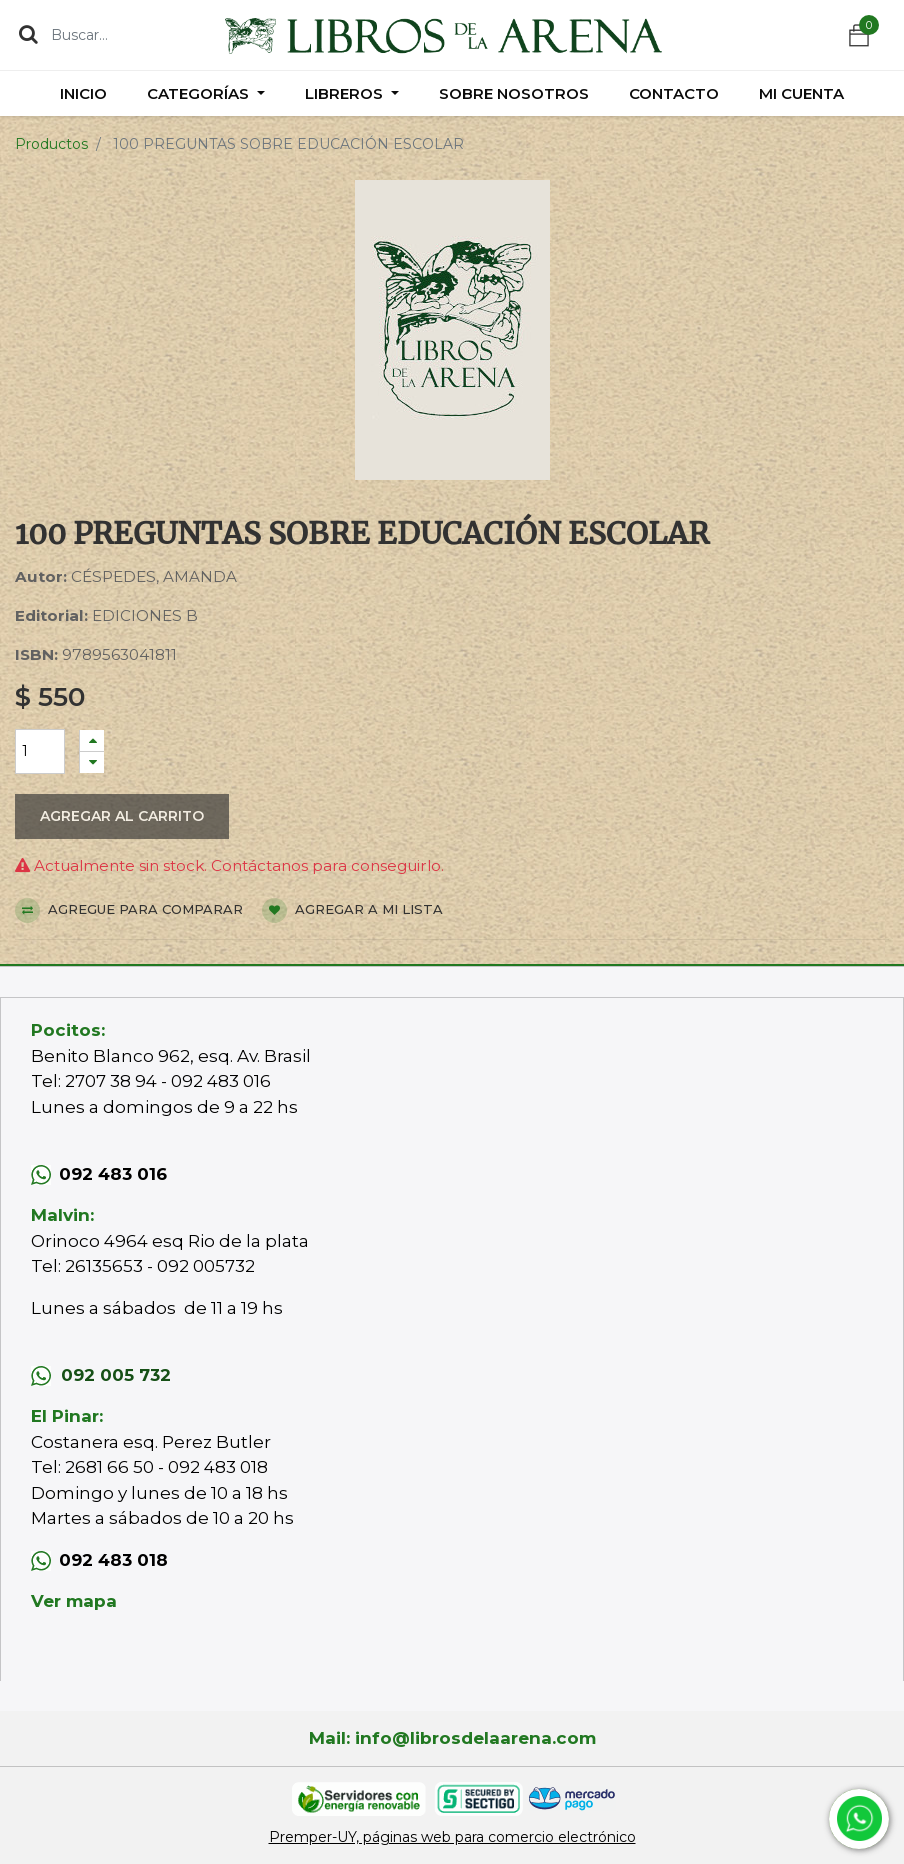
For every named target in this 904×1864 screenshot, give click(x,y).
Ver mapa (74, 1601)
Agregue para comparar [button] (129, 910)
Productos (51, 144)
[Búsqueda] (28, 34)
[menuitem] (83, 93)
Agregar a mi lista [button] (352, 910)
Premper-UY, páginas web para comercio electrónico (452, 1837)
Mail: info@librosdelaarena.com (452, 1738)
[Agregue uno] (92, 740)
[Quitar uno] (92, 762)
